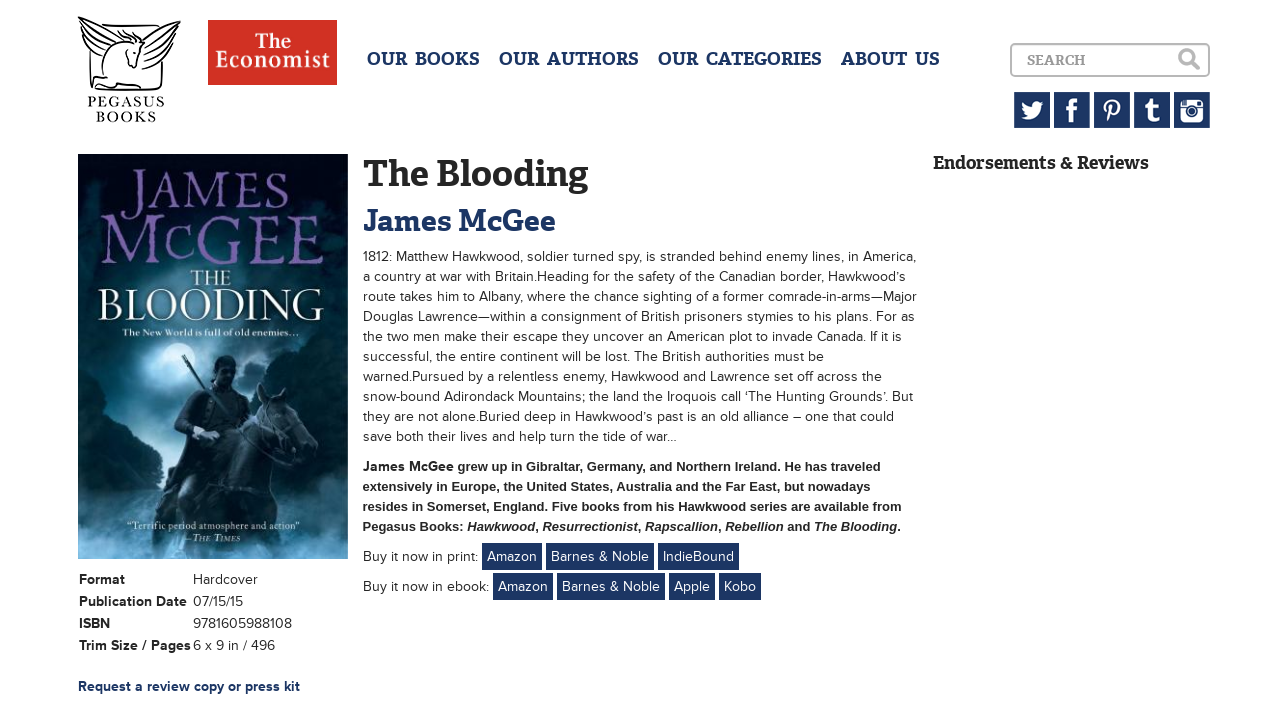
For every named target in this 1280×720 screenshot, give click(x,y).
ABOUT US (890, 59)
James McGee (459, 220)
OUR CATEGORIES (740, 59)
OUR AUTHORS (569, 59)
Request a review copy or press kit (189, 686)
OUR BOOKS (423, 59)
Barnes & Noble (600, 556)
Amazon (512, 556)
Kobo (740, 586)
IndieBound (698, 556)
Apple (692, 586)
